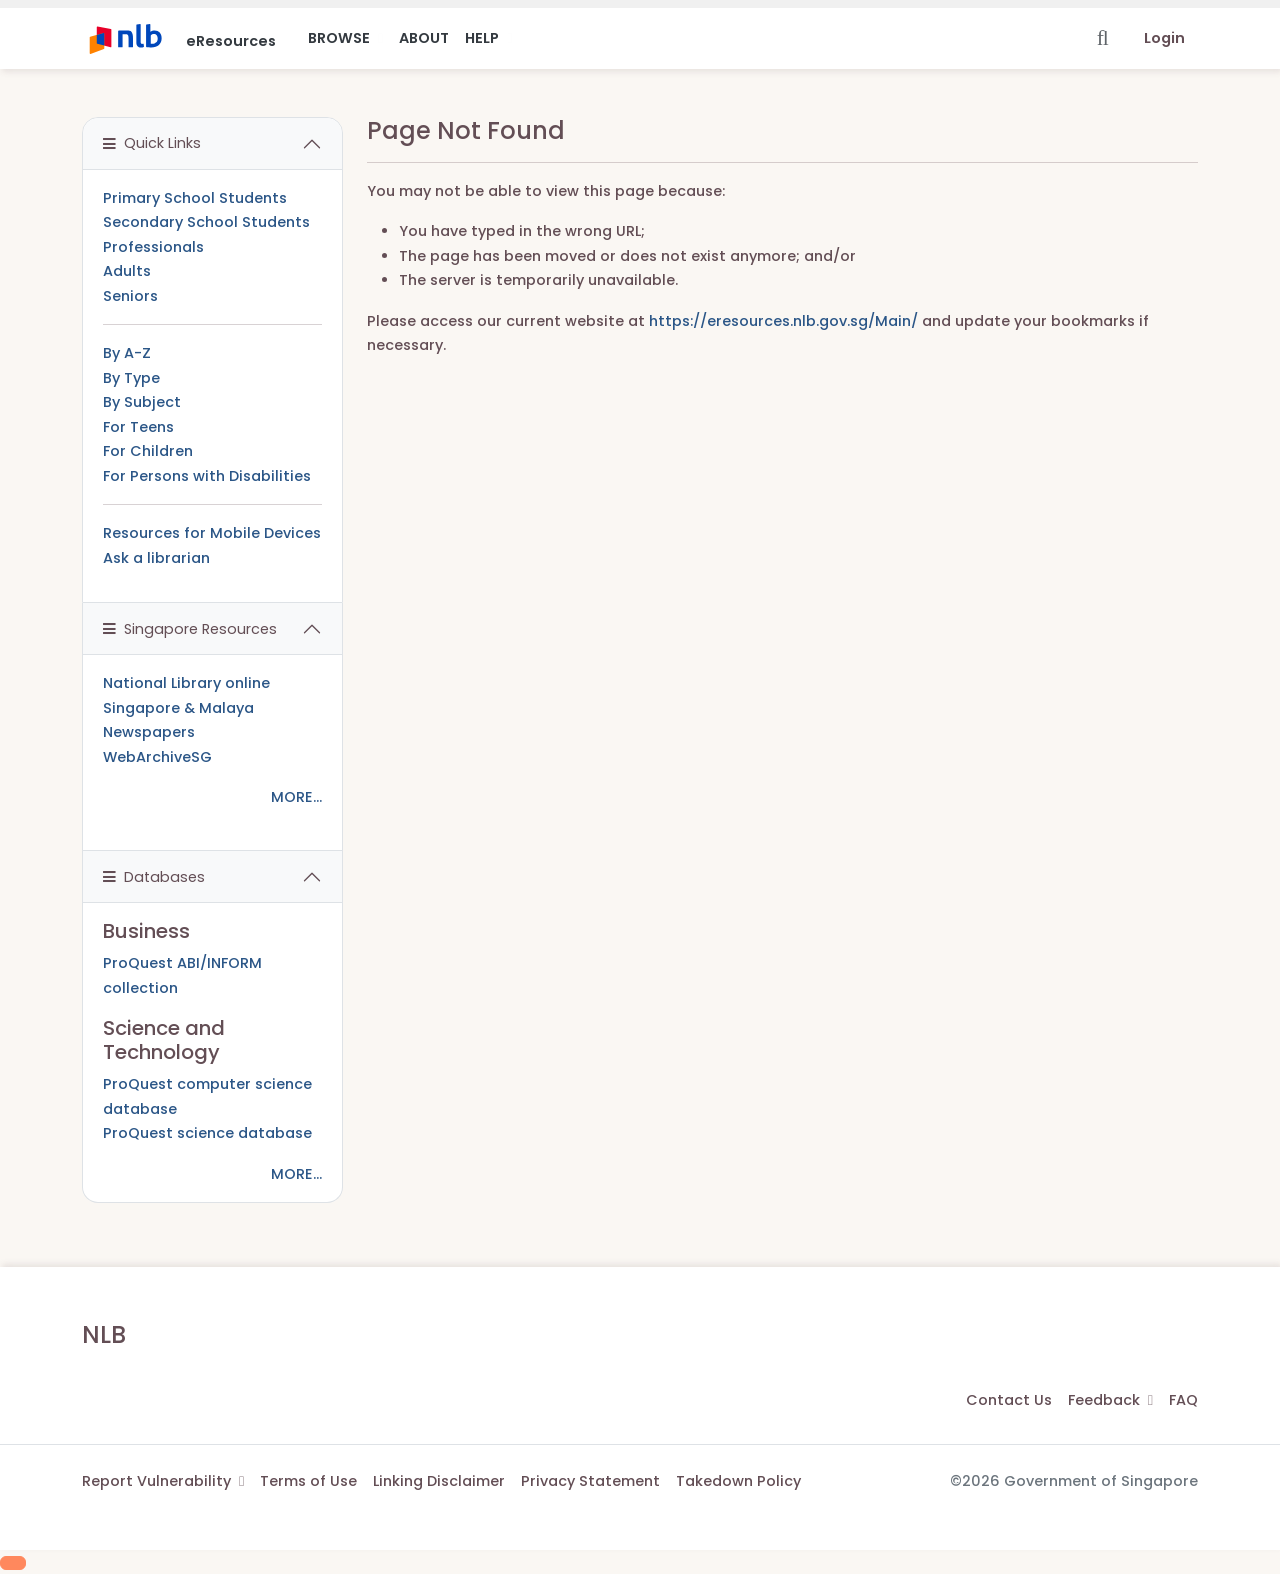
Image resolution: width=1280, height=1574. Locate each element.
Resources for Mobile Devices (212, 533)
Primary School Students (195, 198)
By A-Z (127, 353)
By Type (131, 378)
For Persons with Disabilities (207, 476)
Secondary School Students (206, 222)
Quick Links (152, 143)
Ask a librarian (156, 558)
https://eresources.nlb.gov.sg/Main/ (783, 321)
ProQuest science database (207, 1133)
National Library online (186, 683)
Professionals (153, 247)
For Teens (138, 427)
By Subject (142, 402)
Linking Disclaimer (439, 1481)
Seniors (130, 296)
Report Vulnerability (163, 1481)
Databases (154, 877)
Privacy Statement (590, 1481)
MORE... (296, 797)
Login (1164, 38)
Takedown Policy (738, 1481)
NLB (104, 1334)
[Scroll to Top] (13, 1563)
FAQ (1183, 1400)
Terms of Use (308, 1481)
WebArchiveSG (157, 757)
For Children (148, 451)
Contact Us (1009, 1400)
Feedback (1110, 1400)
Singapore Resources (190, 629)
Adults (127, 271)
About (424, 38)
